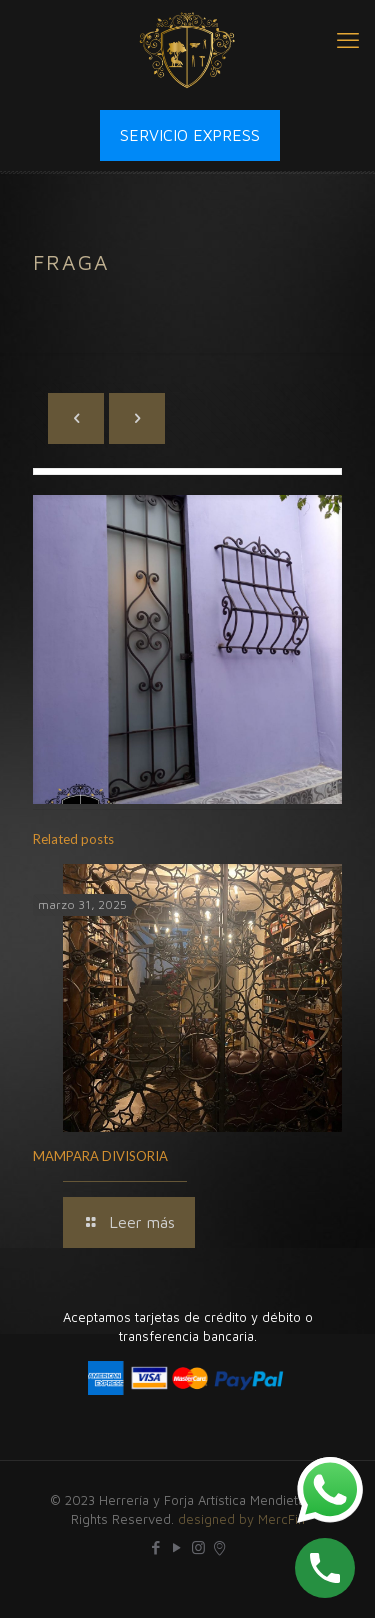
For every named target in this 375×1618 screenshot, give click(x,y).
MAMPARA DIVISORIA (100, 1156)
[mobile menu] (348, 40)
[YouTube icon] (177, 1547)
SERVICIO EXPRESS (190, 135)
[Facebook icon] (156, 1547)
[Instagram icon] (198, 1547)
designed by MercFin (241, 1519)
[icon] (219, 1547)
